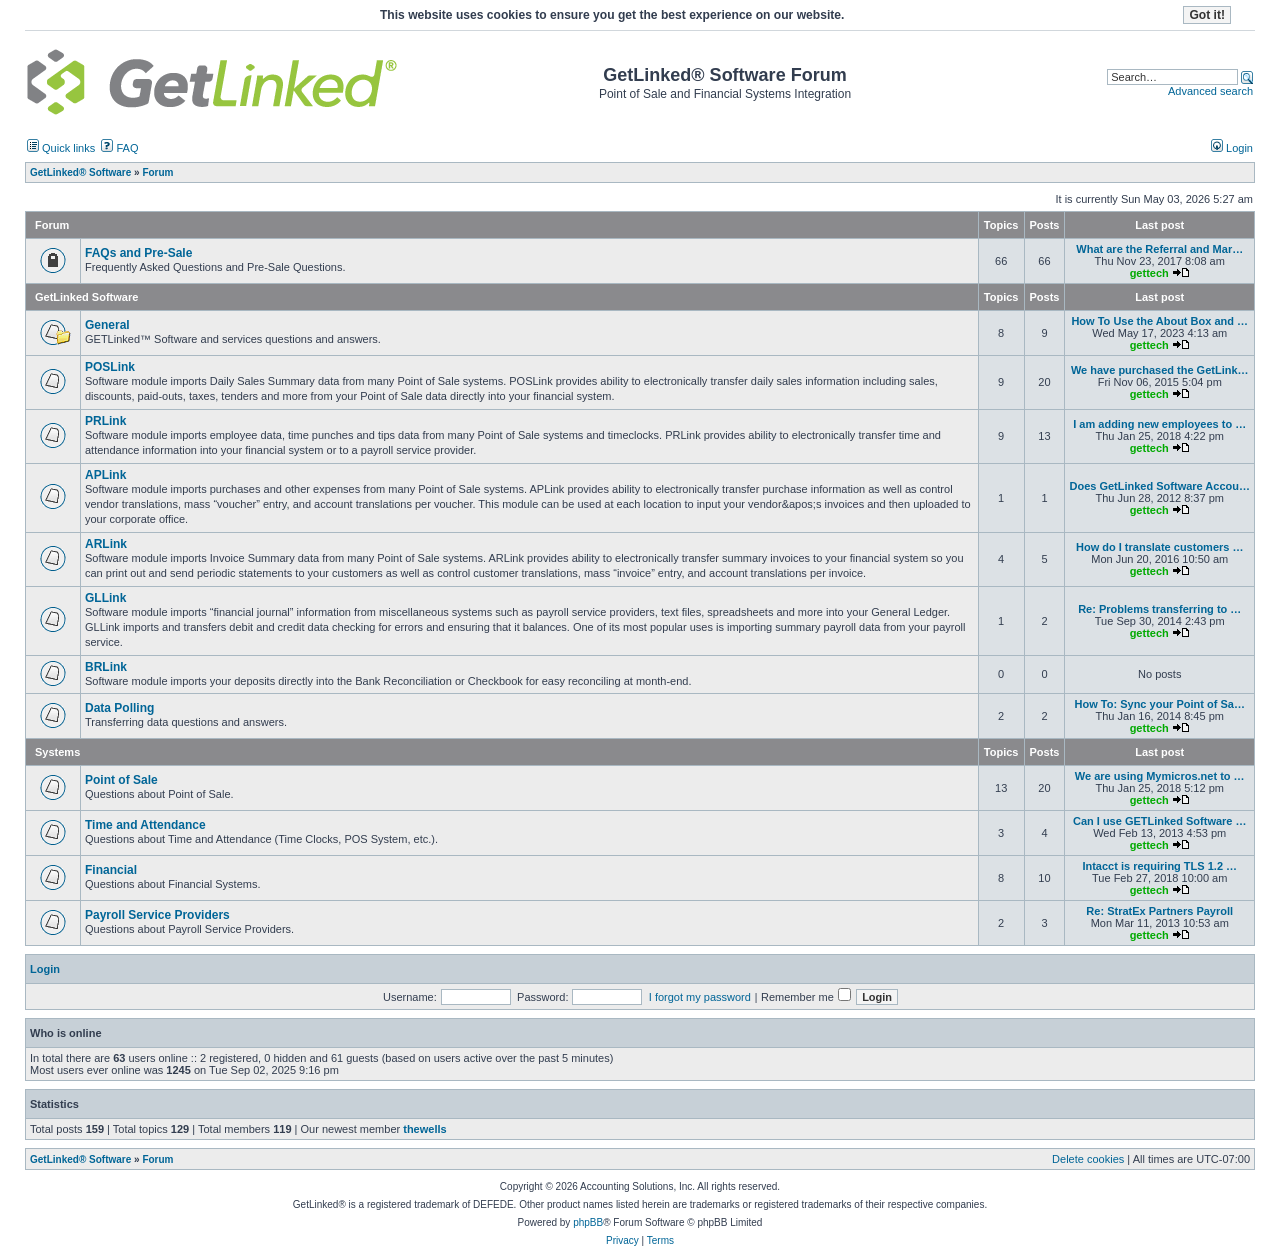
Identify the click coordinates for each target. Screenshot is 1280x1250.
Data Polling (119, 708)
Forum (157, 1159)
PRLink (105, 421)
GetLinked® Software (80, 1159)
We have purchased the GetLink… (1160, 370)
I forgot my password (700, 997)
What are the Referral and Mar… (1159, 249)
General (107, 325)
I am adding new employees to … (1159, 424)
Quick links (61, 148)
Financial (111, 870)
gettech (1149, 273)
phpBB (588, 1222)
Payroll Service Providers (157, 915)
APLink (105, 475)
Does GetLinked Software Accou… (1159, 486)
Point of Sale (121, 780)
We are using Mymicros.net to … (1160, 776)
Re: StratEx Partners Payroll (1159, 911)
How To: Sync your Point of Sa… (1160, 704)
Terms (660, 1240)
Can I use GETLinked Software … (1160, 821)
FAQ (119, 148)
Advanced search (1210, 91)
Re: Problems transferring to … (1159, 609)
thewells (424, 1129)
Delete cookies (1088, 1159)
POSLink (110, 367)
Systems (57, 752)
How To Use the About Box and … (1159, 321)
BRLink (106, 667)
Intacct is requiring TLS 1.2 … (1159, 866)
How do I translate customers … (1159, 547)
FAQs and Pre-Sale (138, 253)
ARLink (106, 544)
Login (1232, 148)
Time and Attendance (145, 825)
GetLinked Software (86, 297)
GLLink (105, 598)
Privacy (622, 1240)
